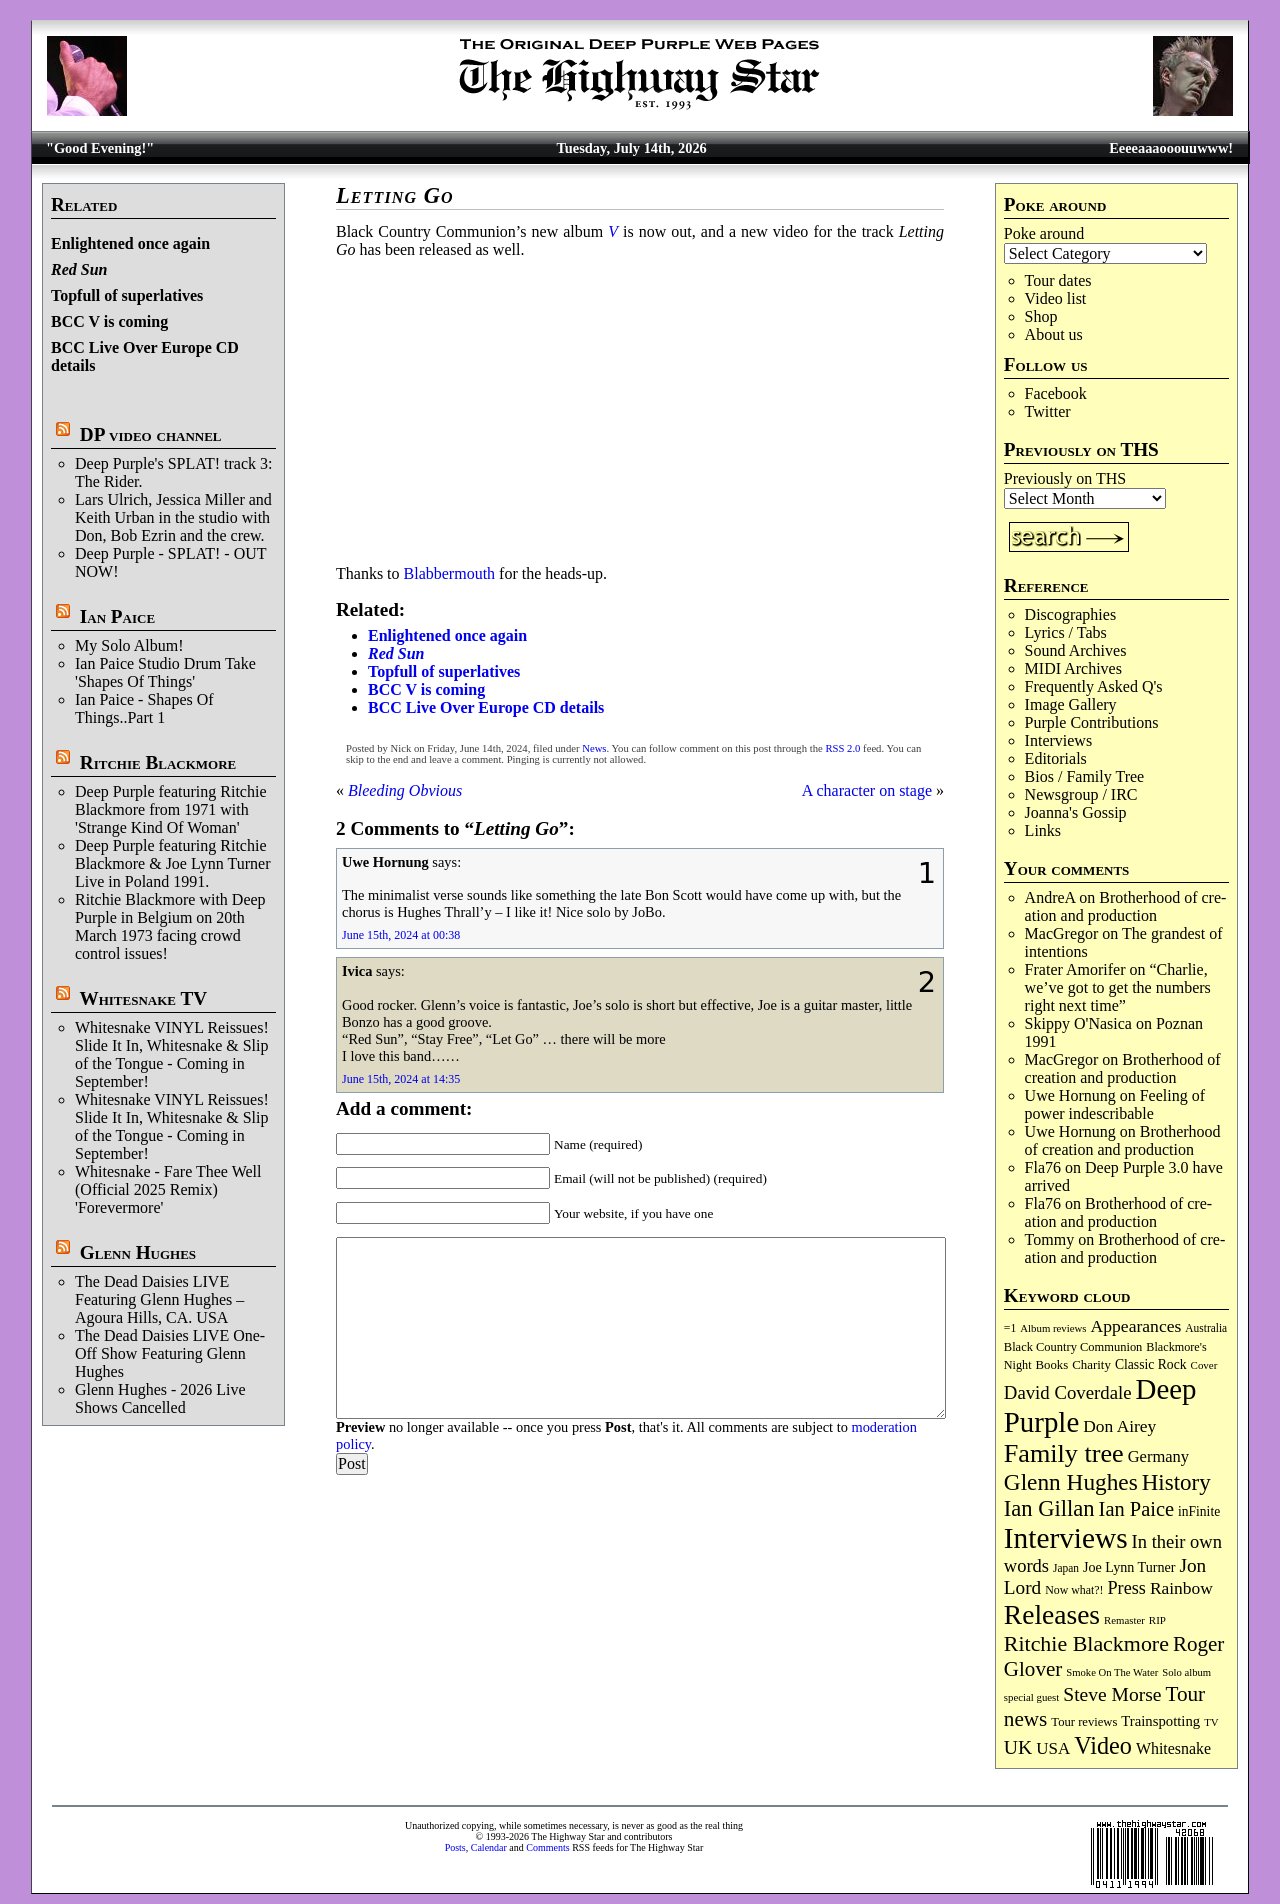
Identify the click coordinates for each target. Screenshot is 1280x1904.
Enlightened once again (130, 243)
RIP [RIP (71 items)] (1157, 1620)
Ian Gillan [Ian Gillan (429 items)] (1049, 1508)
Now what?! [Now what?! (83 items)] (1074, 1590)
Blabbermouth (450, 573)
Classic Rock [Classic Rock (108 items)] (1151, 1364)
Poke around (1044, 233)
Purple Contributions (1092, 722)
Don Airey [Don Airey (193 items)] (1119, 1426)
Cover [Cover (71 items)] (1204, 1365)
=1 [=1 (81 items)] (1010, 1328)
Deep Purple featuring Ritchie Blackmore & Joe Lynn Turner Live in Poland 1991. (173, 863)
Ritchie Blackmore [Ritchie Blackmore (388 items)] (1086, 1643)
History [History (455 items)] (1176, 1482)
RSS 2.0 (842, 748)
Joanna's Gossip (1076, 812)
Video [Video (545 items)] (1103, 1745)
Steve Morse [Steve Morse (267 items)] (1112, 1694)
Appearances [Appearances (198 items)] (1136, 1326)
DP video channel (151, 434)
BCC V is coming (109, 321)
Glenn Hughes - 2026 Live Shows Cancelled (160, 1398)
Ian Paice (117, 616)
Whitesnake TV (143, 998)
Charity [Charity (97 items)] (1091, 1364)
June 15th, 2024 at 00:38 (401, 935)
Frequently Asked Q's (1094, 686)
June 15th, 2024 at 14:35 (401, 1079)
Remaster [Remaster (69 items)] (1124, 1620)
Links (1043, 830)
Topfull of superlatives (127, 295)
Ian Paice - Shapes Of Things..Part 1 (144, 708)
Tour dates (1058, 280)
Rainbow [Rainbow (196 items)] (1181, 1588)
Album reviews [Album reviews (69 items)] (1053, 1328)
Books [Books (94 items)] (1052, 1365)
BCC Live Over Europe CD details (486, 707)
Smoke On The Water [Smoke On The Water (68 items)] (1112, 1672)
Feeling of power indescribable (1115, 1104)
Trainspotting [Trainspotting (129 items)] (1160, 1721)
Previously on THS (1065, 478)
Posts (455, 1847)
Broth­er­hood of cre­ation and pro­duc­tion (1126, 906)
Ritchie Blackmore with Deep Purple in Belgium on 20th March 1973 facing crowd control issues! (170, 926)
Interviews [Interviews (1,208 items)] (1066, 1538)
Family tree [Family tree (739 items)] (1064, 1453)
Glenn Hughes (138, 1252)
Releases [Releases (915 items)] (1052, 1614)
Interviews (1059, 740)
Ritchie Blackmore (158, 762)
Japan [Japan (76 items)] (1066, 1568)
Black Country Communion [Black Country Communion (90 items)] (1073, 1347)
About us (1054, 334)
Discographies (1071, 614)
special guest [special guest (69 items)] (1031, 1697)
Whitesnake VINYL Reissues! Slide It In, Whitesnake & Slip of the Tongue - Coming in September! (172, 1054)
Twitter (1048, 411)
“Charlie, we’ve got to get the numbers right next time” (1118, 987)
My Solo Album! (129, 645)
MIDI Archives (1073, 668)
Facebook (1056, 393)
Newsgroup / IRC (1081, 794)
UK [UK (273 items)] (1018, 1747)
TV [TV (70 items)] (1211, 1722)
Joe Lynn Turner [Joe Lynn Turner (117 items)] (1129, 1567)
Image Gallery (1071, 704)
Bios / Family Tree (1085, 776)
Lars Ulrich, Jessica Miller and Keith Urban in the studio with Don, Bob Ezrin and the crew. (173, 517)
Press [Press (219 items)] (1127, 1588)
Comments (547, 1847)
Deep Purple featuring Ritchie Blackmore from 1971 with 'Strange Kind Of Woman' (171, 809)
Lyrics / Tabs (1066, 632)
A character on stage (867, 790)
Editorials (1056, 758)
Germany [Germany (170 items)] (1158, 1456)
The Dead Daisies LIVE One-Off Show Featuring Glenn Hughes (170, 1353)
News (594, 748)
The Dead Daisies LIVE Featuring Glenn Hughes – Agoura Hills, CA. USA (159, 1299)
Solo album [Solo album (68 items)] (1186, 1672)
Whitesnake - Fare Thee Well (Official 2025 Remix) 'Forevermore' (168, 1189)
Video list (1056, 298)
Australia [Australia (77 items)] (1206, 1328)
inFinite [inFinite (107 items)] (1199, 1511)
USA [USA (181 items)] (1053, 1748)
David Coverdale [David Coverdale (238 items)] (1068, 1392)
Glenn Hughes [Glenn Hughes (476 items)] (1071, 1482)
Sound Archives (1076, 650)
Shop (1041, 316)
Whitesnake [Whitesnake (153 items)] (1173, 1748)
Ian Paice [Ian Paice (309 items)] (1136, 1509)
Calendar (489, 1847)
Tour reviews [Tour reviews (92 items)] (1084, 1722)
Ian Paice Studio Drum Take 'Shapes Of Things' (165, 672)
